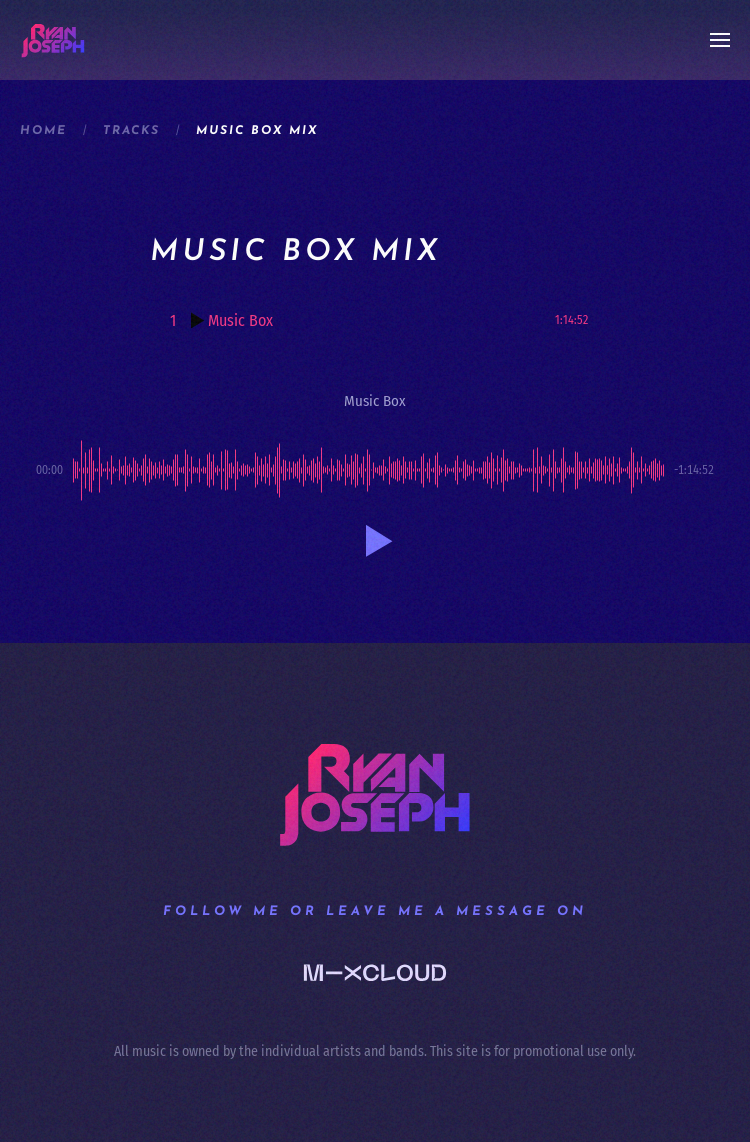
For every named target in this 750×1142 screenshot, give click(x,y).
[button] (720, 40)
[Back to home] (53, 40)
